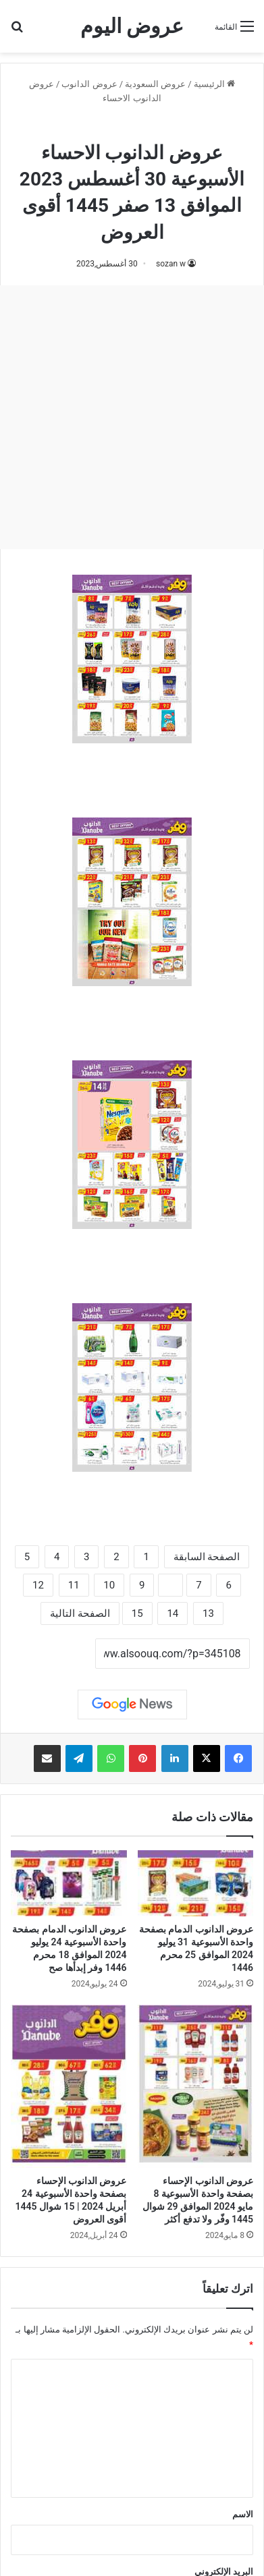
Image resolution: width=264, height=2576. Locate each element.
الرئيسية (214, 84)
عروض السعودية (155, 84)
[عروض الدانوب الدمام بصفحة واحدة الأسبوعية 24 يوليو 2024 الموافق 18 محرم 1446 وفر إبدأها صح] (69, 1883)
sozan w (171, 263)
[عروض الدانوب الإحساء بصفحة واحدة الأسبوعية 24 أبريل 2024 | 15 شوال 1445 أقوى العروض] (69, 2086)
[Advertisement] (132, 417)
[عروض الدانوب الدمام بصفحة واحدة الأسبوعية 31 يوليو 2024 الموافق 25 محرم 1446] (196, 1883)
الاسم (242, 2514)
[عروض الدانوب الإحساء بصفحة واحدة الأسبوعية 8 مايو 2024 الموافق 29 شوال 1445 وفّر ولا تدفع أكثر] (196, 2086)
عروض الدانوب (89, 84)
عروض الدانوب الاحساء (131, 127)
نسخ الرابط (53, 1654)
